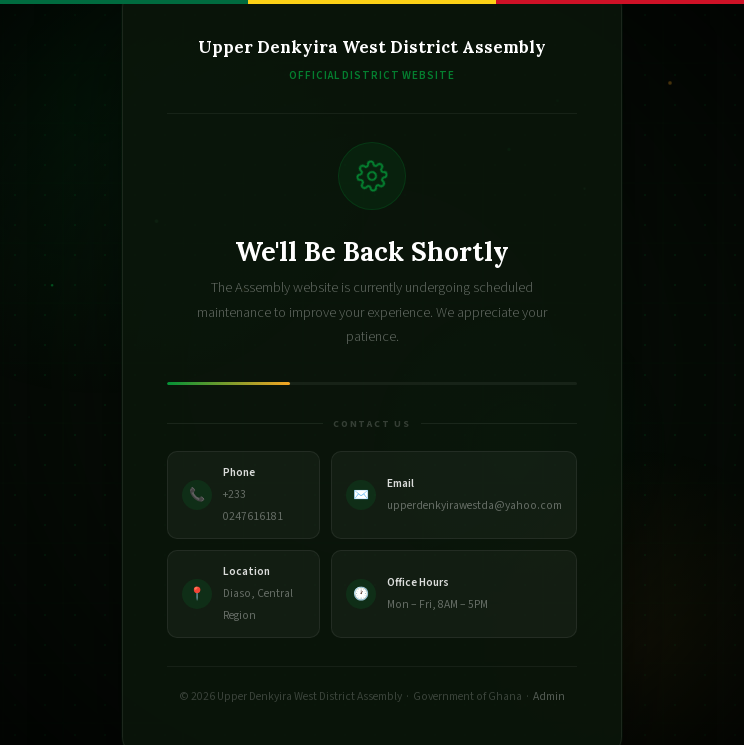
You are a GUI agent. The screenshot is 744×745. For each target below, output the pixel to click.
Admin (549, 696)
